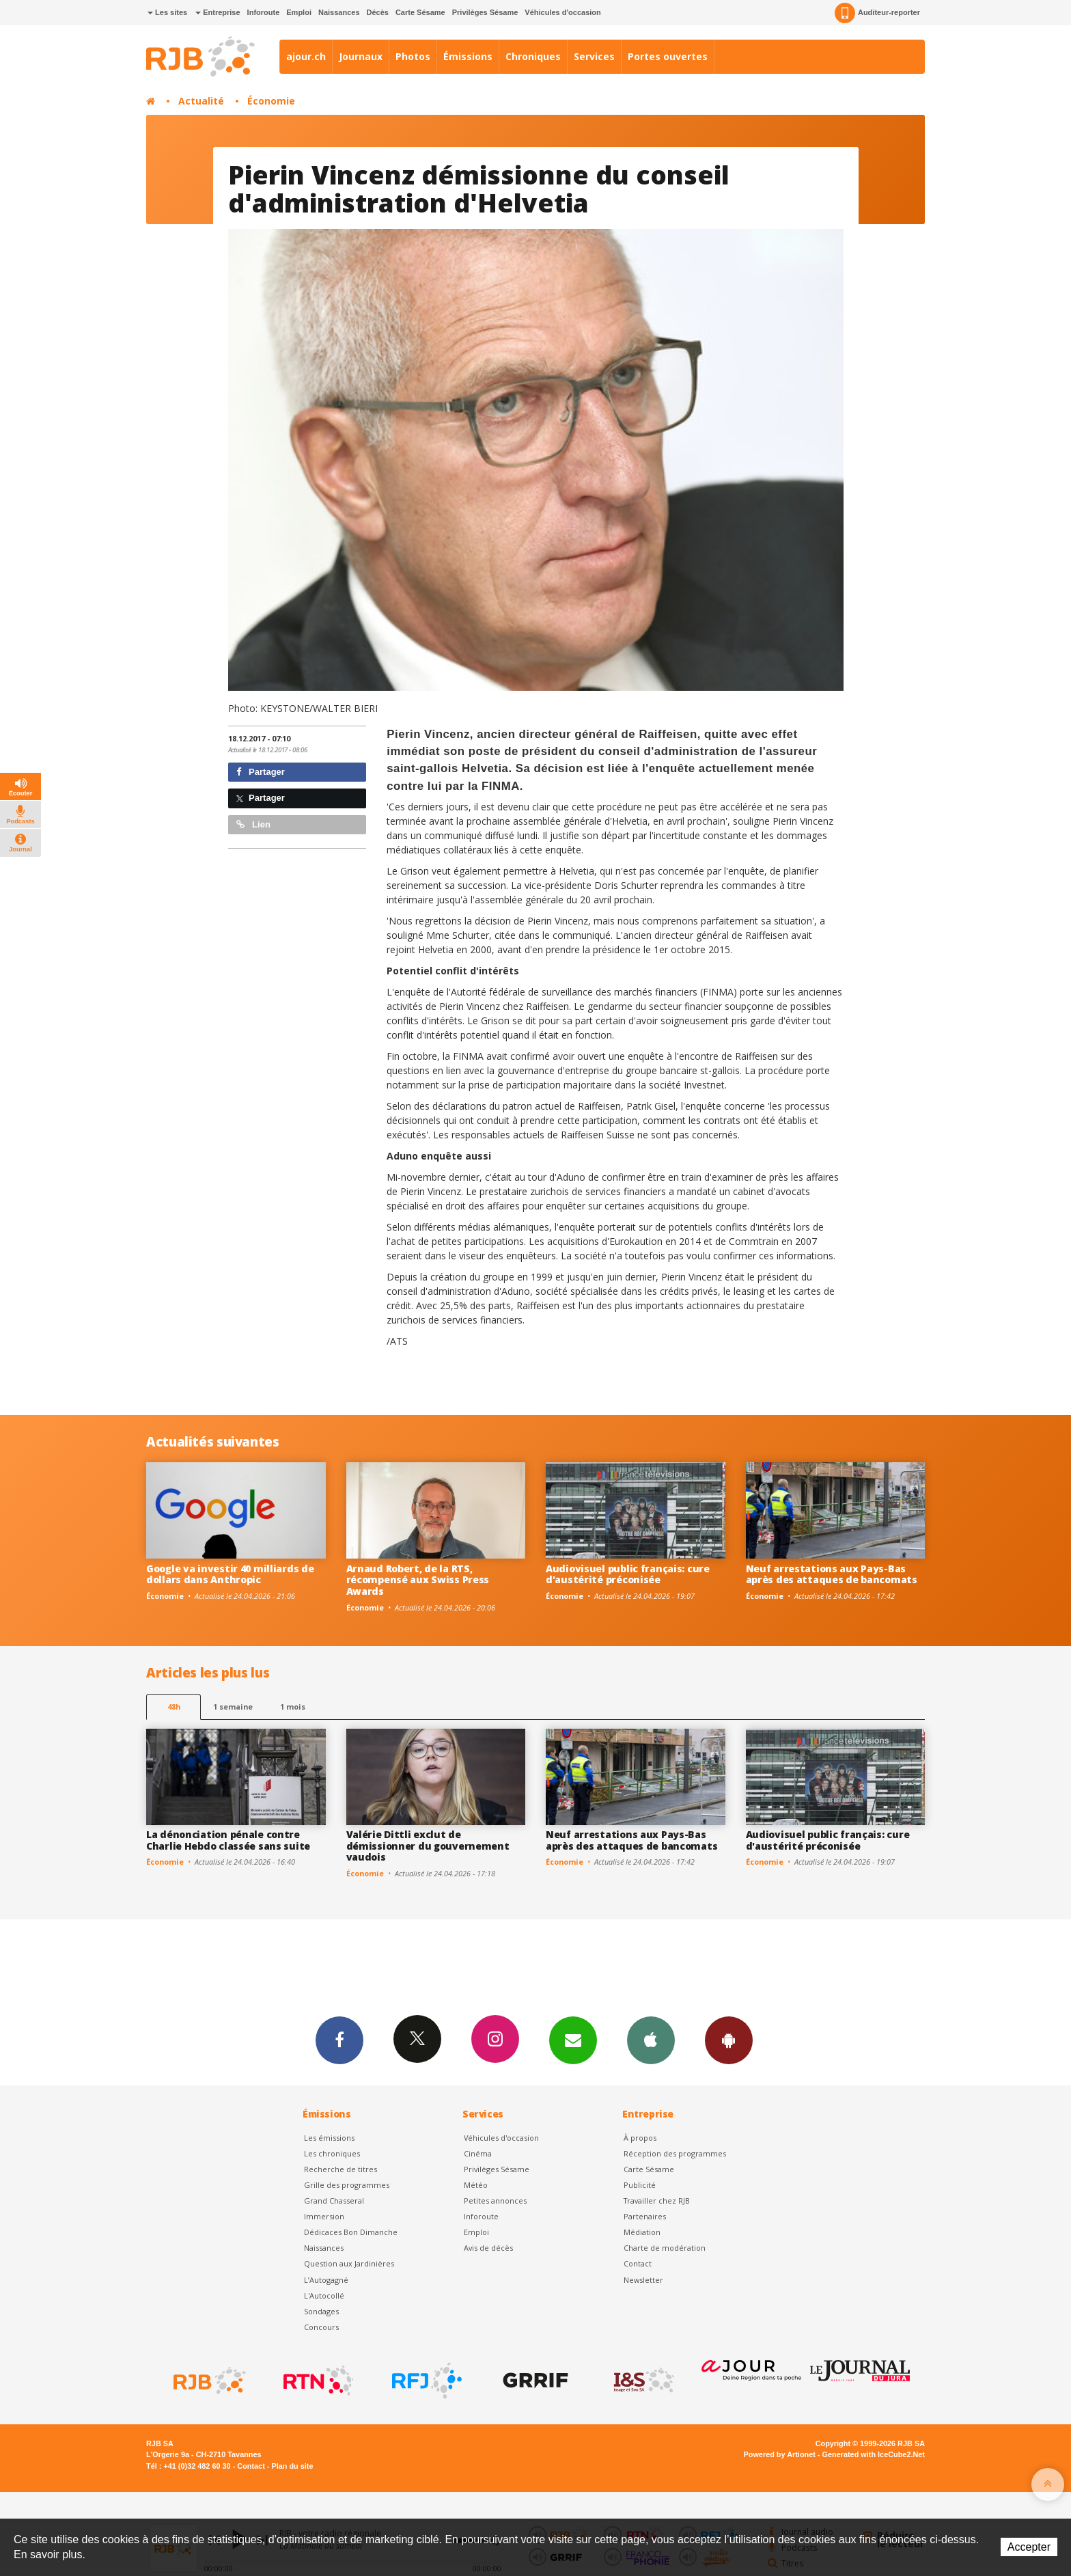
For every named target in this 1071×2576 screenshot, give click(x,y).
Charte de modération (665, 2247)
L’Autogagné (326, 2279)
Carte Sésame (420, 12)
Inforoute (263, 12)
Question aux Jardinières (349, 2263)
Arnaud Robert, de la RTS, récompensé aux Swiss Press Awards (418, 1580)
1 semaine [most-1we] (233, 1706)
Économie (271, 100)
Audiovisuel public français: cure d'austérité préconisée (628, 1574)
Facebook (339, 2039)
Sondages (321, 2311)
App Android (729, 2039)
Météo (476, 2184)
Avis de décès (488, 2247)
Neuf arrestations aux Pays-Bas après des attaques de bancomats (831, 1574)
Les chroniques (332, 2153)
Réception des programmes (675, 2153)
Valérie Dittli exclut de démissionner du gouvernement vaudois (428, 1846)
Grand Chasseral (334, 2200)
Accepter (1029, 2547)
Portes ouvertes (668, 56)
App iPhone (651, 2039)
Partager (260, 772)
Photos (412, 56)
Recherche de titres (340, 2169)
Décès (378, 12)
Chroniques (533, 56)
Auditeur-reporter (877, 13)
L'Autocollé (324, 2295)
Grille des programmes (346, 2184)
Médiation (642, 2232)
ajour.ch (306, 56)
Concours (321, 2326)
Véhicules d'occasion (562, 12)
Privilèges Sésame (485, 12)
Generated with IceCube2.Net (873, 2454)
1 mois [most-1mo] (292, 1706)
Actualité (201, 100)
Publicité (640, 2184)
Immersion (324, 2216)
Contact (638, 2263)
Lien (253, 824)
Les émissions (329, 2137)
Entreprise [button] (217, 12)
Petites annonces (495, 2200)
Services (594, 56)
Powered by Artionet (780, 2454)
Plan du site (292, 2466)
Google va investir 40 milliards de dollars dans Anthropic (230, 1574)
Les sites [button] (167, 12)
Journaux (360, 56)
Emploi (298, 12)
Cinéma (478, 2153)
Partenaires (645, 2216)
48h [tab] (173, 1706)
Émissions (467, 56)
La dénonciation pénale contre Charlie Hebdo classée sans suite (228, 1840)
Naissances (339, 12)
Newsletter (643, 2279)
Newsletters (573, 2039)
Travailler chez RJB (657, 2200)
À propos (640, 2137)
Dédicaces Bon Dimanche (351, 2232)
